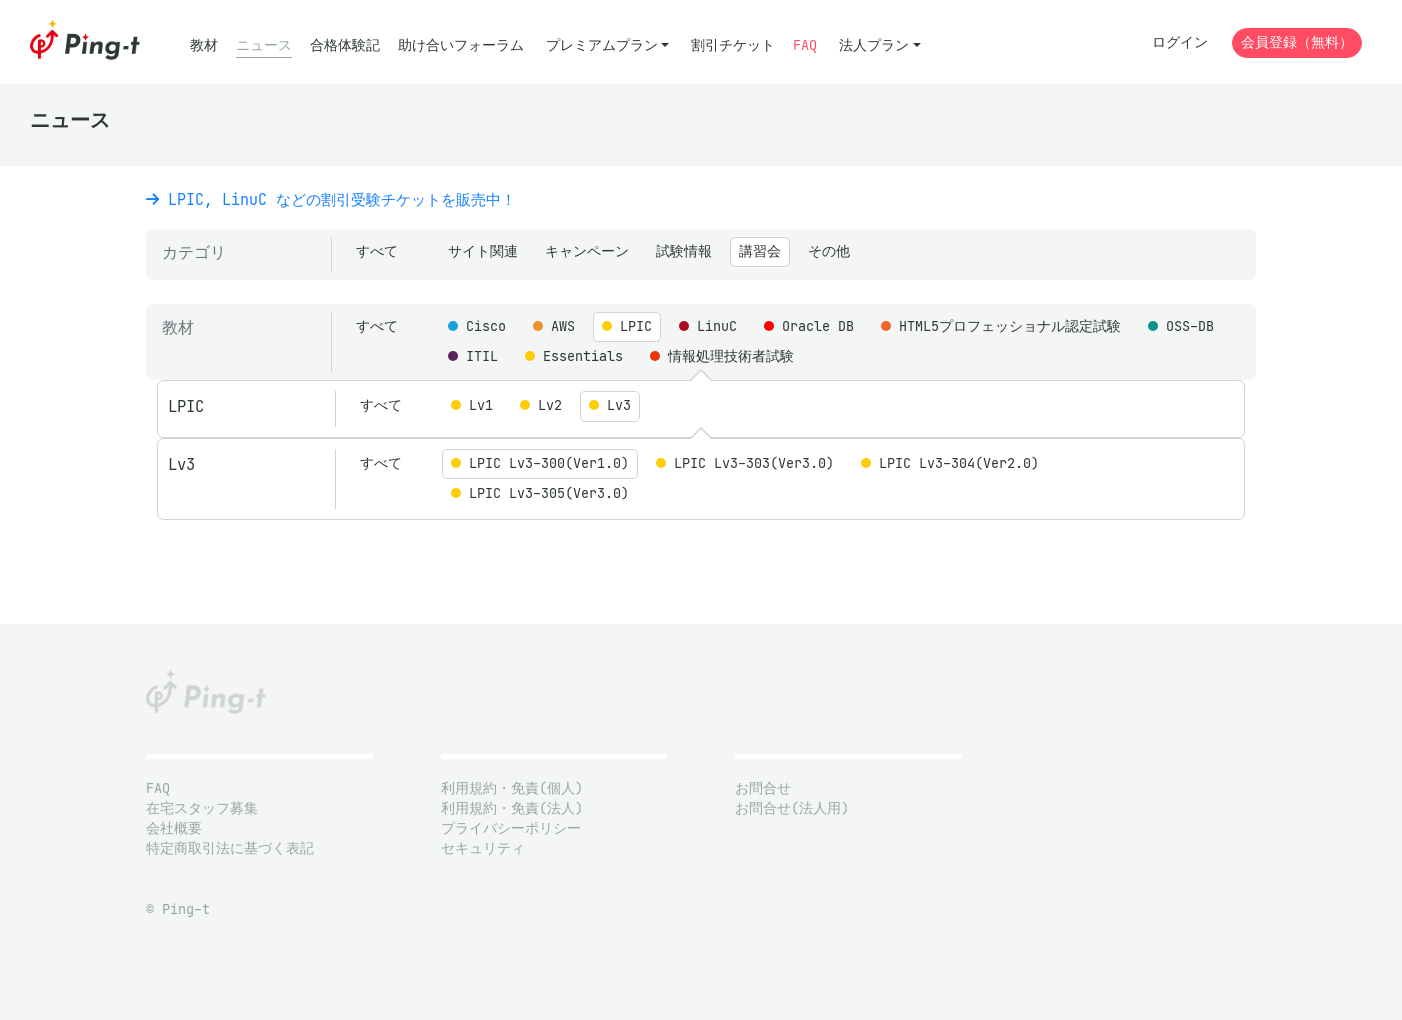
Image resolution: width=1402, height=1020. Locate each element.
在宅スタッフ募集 (202, 808)
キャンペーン (587, 251)
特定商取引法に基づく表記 (230, 848)
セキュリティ (483, 848)
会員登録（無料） (1297, 42)
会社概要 (174, 828)
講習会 (760, 251)
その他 (829, 251)
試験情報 (684, 251)
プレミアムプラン (602, 45)
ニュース (264, 45)
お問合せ (763, 788)
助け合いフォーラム (461, 45)
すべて (377, 251)
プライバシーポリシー (511, 828)
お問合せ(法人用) (792, 808)
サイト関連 (483, 251)
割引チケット (733, 45)
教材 (204, 45)
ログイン (1180, 42)
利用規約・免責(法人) (512, 808)
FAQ (805, 45)
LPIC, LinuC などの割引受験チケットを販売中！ (331, 199)
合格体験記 (345, 45)
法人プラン (874, 45)
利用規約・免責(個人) (512, 788)
